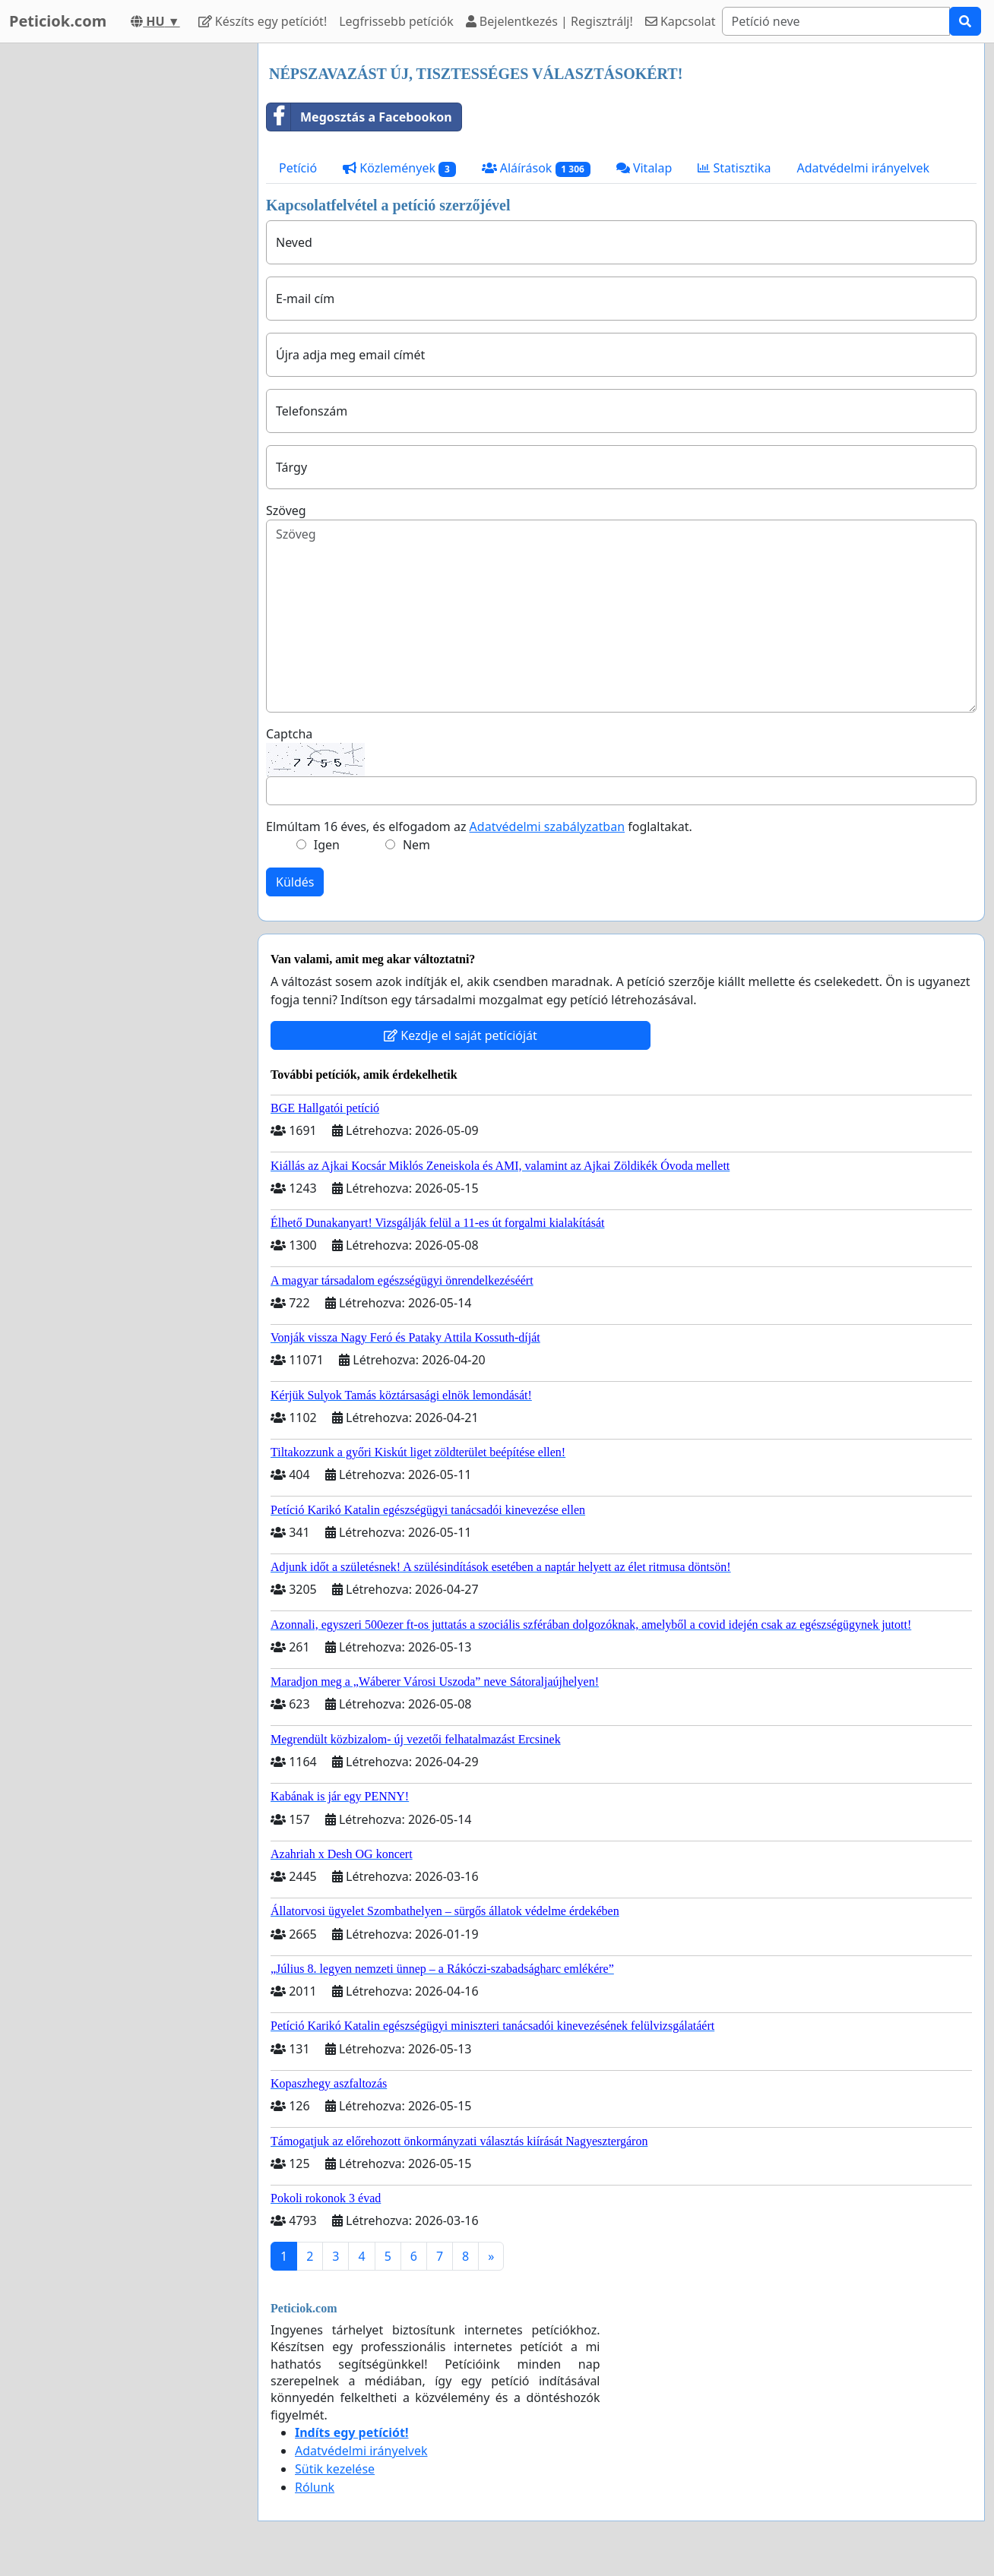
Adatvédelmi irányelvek (863, 168)
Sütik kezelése (335, 2469)
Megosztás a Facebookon (359, 117)
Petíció (298, 168)
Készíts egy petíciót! (263, 21)
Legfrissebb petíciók (396, 21)
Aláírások (536, 168)
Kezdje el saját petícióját (460, 1035)
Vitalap (644, 168)
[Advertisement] (123, 271)
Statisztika (734, 168)
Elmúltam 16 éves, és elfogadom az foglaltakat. (479, 826)
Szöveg (286, 510)
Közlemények (399, 168)
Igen (327, 844)
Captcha (289, 733)
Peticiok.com (57, 21)
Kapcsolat (680, 21)
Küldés (295, 882)
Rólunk (314, 2487)
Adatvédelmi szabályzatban (547, 826)
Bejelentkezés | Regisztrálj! (549, 21)
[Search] (836, 21)
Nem (416, 844)
